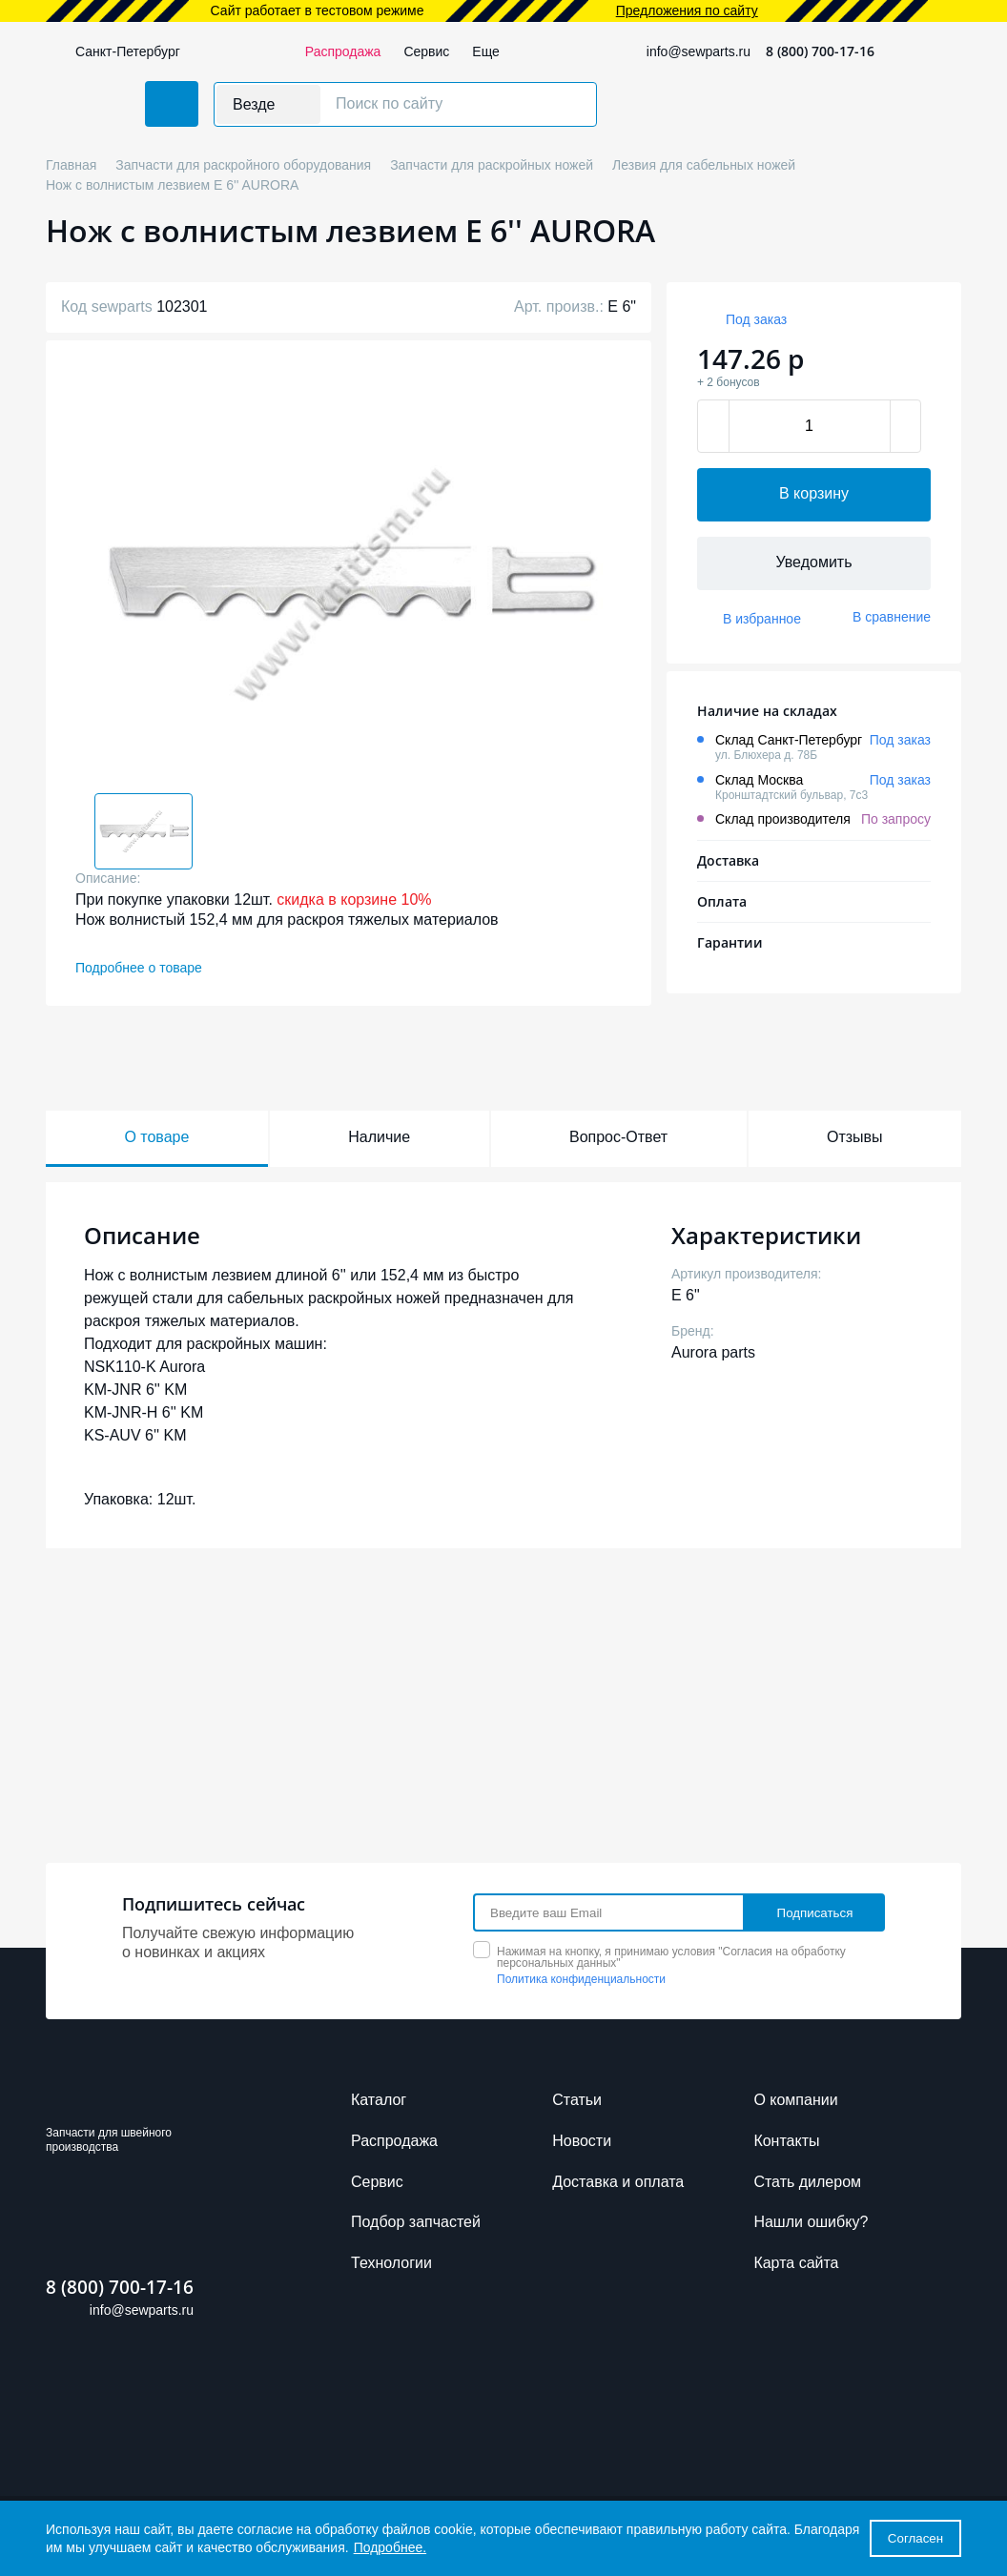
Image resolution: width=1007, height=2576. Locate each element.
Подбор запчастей (416, 2222)
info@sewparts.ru (698, 51)
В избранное (762, 618)
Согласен (915, 2538)
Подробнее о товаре (138, 967)
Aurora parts (713, 1352)
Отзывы (855, 1137)
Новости (581, 2141)
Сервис (426, 51)
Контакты (786, 2141)
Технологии (391, 2263)
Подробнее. (390, 2547)
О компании (795, 2100)
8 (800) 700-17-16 (820, 51)
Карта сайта (795, 2263)
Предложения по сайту (687, 11)
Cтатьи (577, 2100)
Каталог (378, 2100)
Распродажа (343, 51)
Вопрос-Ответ (618, 1137)
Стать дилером (807, 2182)
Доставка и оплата (618, 2182)
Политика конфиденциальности (581, 1979)
